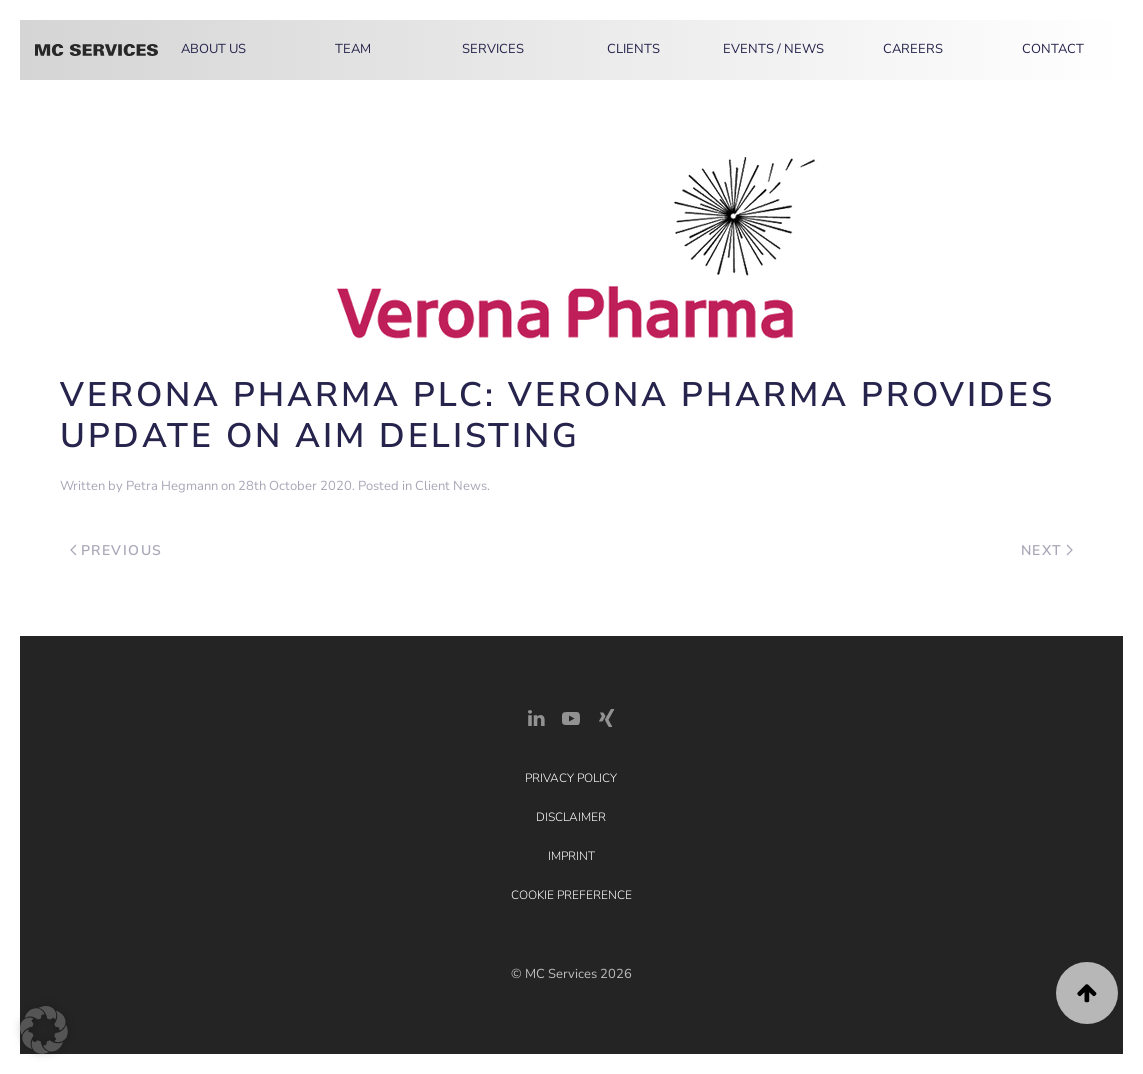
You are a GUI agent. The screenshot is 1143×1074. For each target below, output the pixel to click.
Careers (913, 49)
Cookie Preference (571, 895)
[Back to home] (96, 50)
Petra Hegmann (172, 486)
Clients (633, 49)
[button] (1087, 993)
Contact (1053, 49)
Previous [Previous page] (116, 550)
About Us (213, 49)
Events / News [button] (773, 49)
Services (493, 49)
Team (353, 49)
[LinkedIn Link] (536, 716)
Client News (451, 486)
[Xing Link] (606, 716)
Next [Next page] (1047, 550)
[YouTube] (571, 716)
